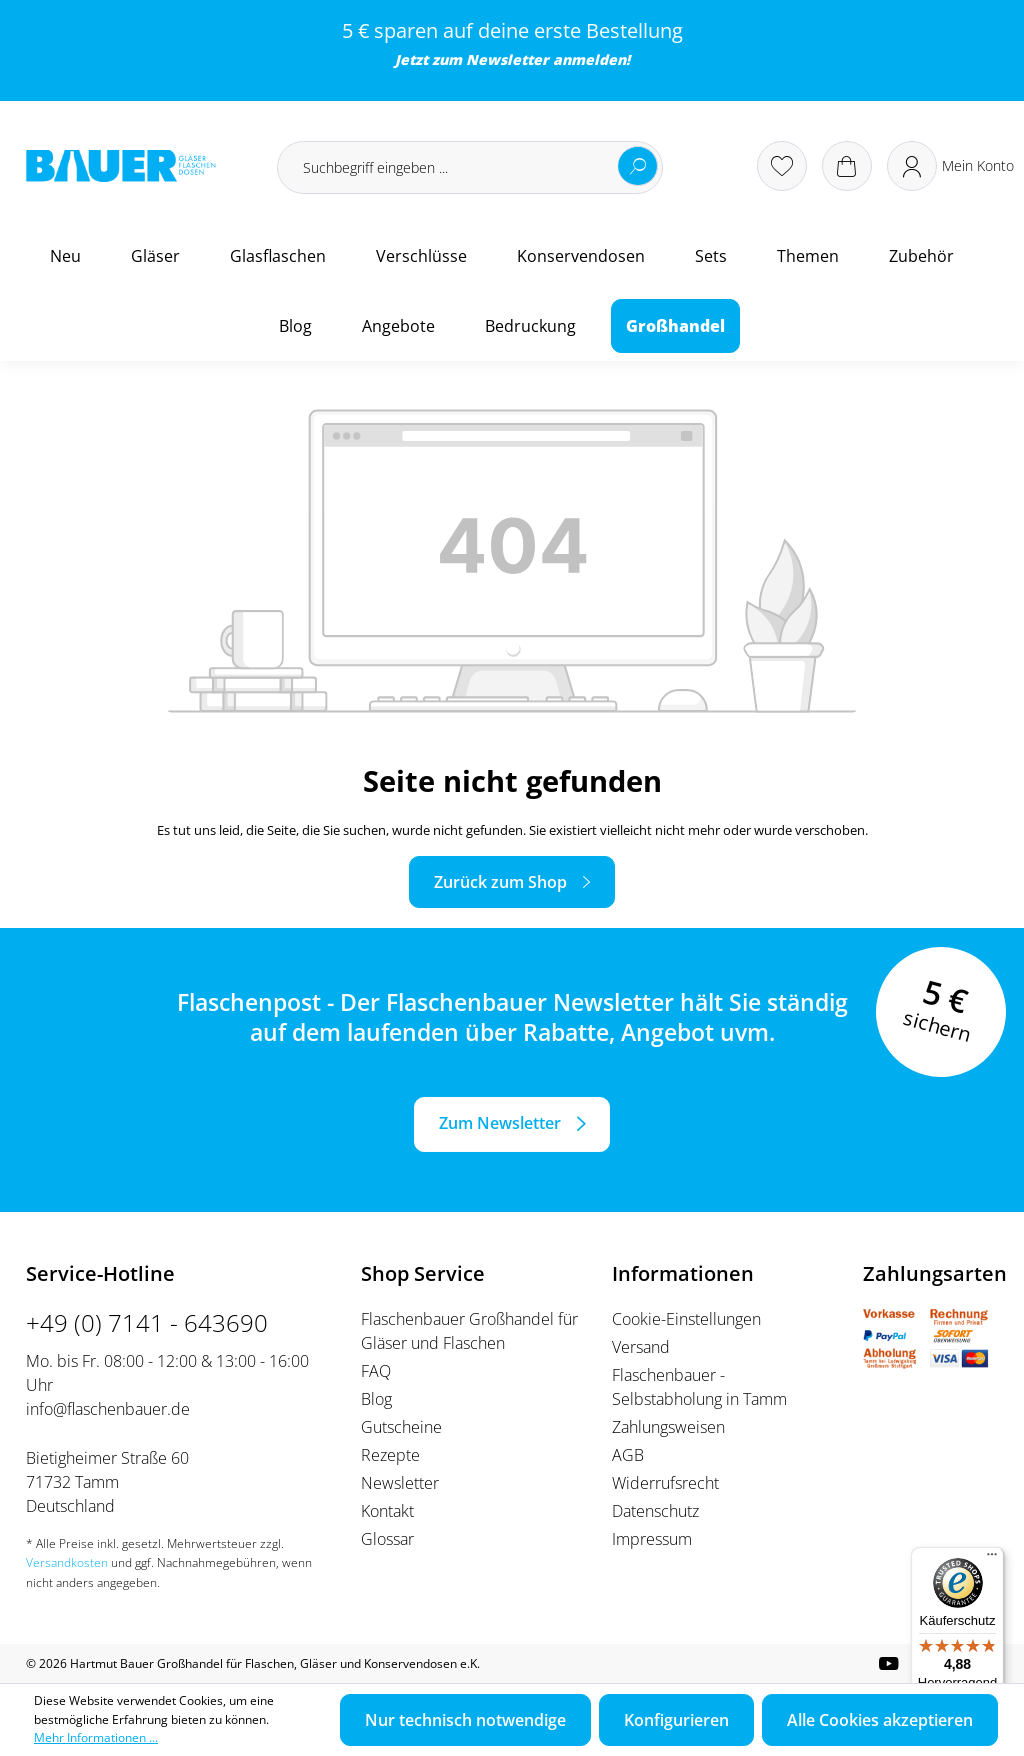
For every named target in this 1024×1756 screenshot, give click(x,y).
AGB (628, 1455)
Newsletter (507, 59)
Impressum (652, 1539)
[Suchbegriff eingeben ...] (470, 167)
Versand (641, 1347)
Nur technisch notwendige (465, 1720)
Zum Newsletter (500, 1123)
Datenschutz (655, 1511)
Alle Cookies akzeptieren (880, 1720)
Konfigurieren (676, 1720)
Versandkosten (67, 1562)
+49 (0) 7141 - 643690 (147, 1322)
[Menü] (992, 1559)
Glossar (387, 1539)
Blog (376, 1399)
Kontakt (387, 1511)
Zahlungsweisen (668, 1427)
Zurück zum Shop (500, 882)
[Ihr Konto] (950, 166)
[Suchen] (638, 166)
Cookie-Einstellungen (686, 1319)
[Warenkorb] (847, 166)
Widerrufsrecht (665, 1483)
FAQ (376, 1371)
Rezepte (390, 1455)
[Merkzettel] (782, 166)
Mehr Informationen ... (96, 1737)
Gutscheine (401, 1427)
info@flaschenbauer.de (108, 1409)
